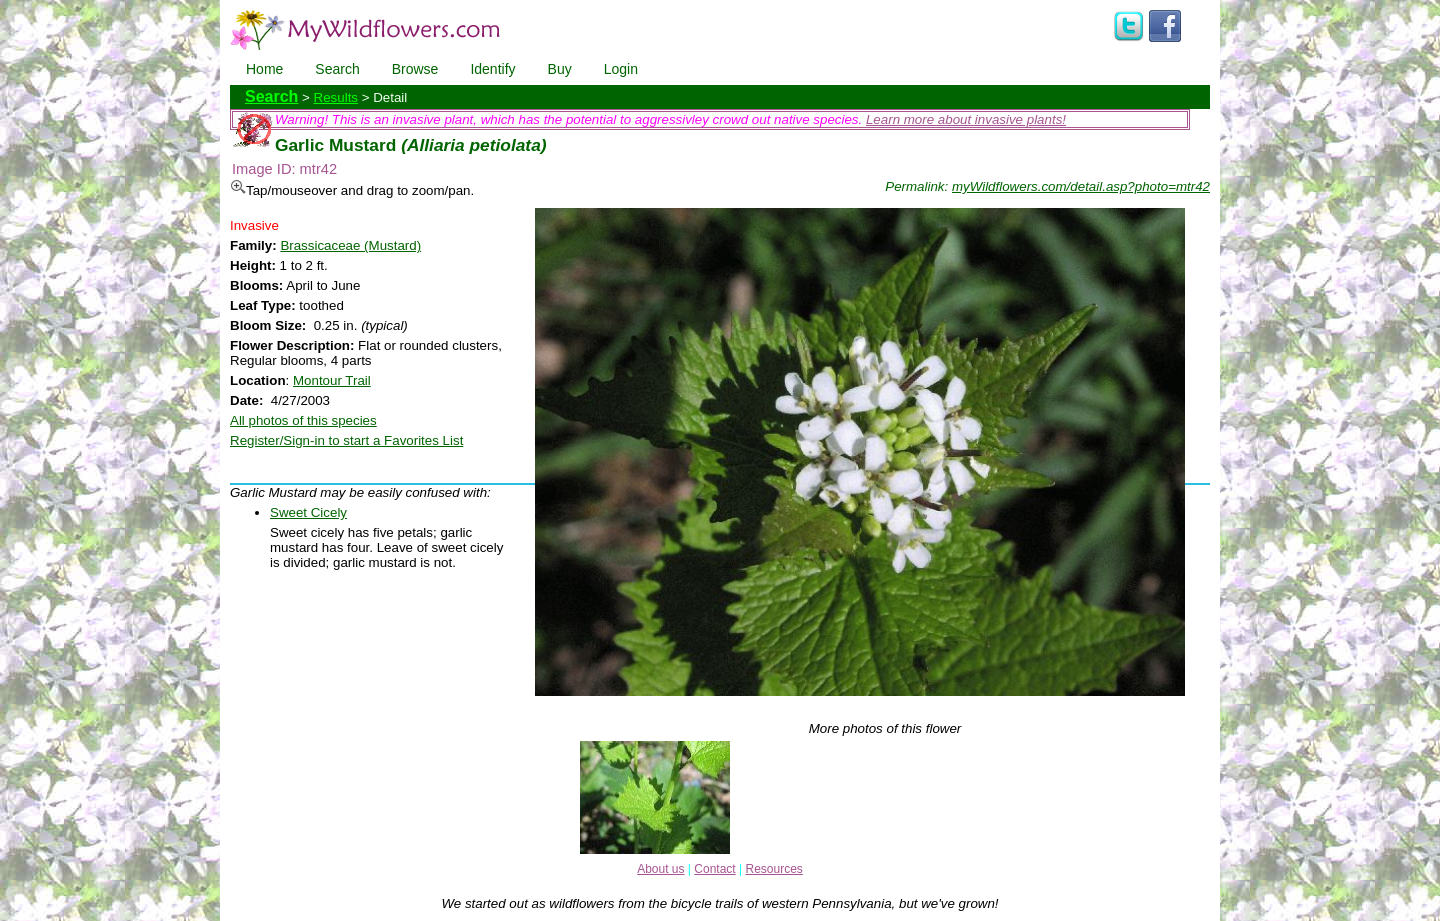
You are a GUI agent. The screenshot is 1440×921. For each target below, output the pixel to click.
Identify (492, 69)
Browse (415, 69)
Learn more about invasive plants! (966, 119)
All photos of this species (303, 420)
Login (621, 69)
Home (264, 69)
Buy (560, 69)
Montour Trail (332, 380)
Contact (714, 869)
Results (336, 97)
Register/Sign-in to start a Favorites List (346, 440)
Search (337, 69)
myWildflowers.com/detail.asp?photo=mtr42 (1081, 186)
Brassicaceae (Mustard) (350, 245)
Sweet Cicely (308, 512)
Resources (773, 869)
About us (660, 869)
